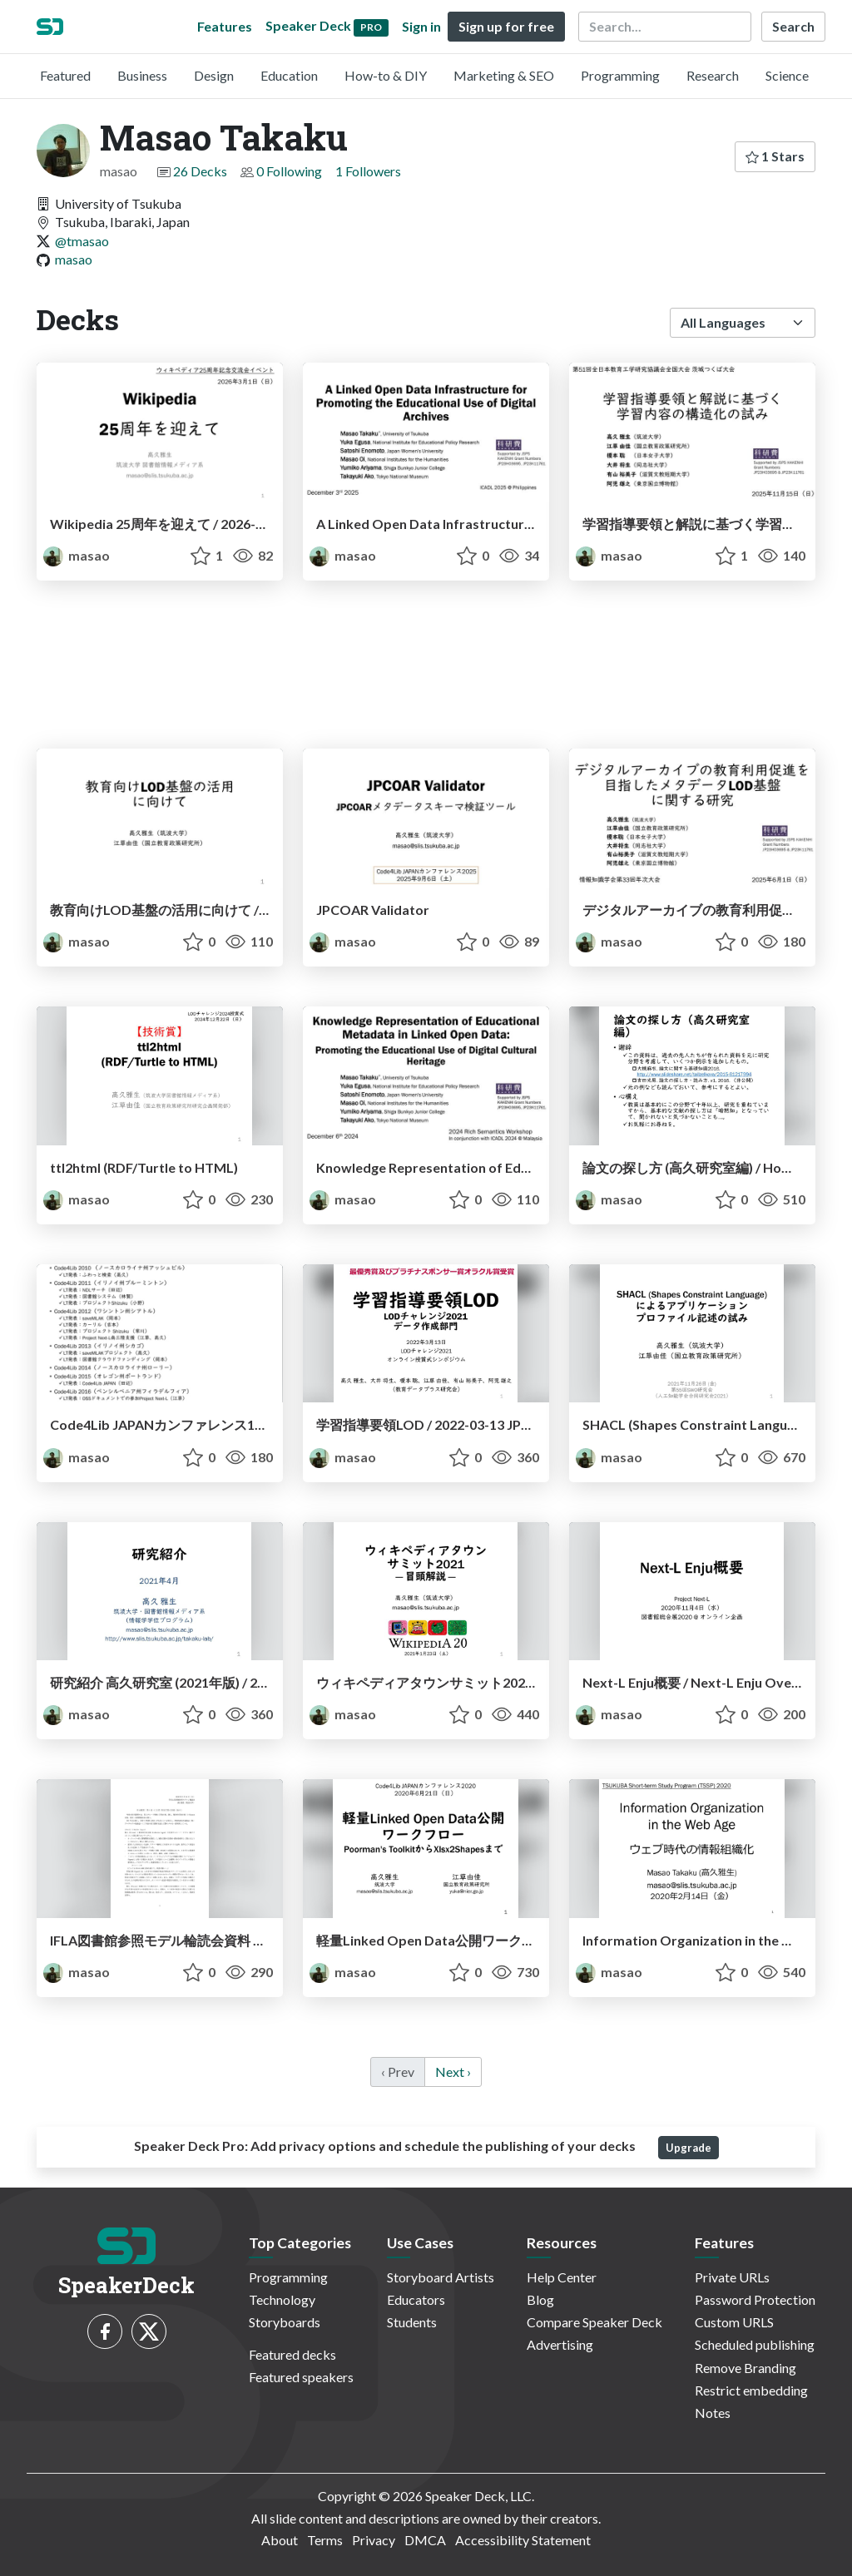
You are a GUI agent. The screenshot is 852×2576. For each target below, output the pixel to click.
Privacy (373, 2540)
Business (142, 75)
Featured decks (292, 2354)
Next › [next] (453, 2071)
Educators (416, 2299)
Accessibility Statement (523, 2540)
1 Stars (775, 156)
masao (73, 259)
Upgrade (688, 2147)
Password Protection (755, 2299)
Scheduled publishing (755, 2344)
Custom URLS (734, 2322)
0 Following (289, 171)
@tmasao (82, 241)
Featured (65, 75)
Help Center (562, 2277)
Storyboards (284, 2322)
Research (712, 75)
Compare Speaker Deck (594, 2322)
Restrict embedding (751, 2390)
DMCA (425, 2540)
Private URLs (732, 2277)
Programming (620, 75)
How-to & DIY (385, 75)
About (279, 2540)
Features (224, 26)
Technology (282, 2299)
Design (214, 75)
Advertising (560, 2344)
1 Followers (368, 171)
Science (787, 75)
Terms (325, 2540)
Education (289, 75)
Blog (540, 2299)
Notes (713, 2412)
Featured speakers (301, 2377)
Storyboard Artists (440, 2277)
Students (412, 2322)
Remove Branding (745, 2368)
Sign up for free (506, 26)
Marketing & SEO (503, 75)
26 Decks (200, 171)
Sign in (421, 26)
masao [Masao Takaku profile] (76, 555)
